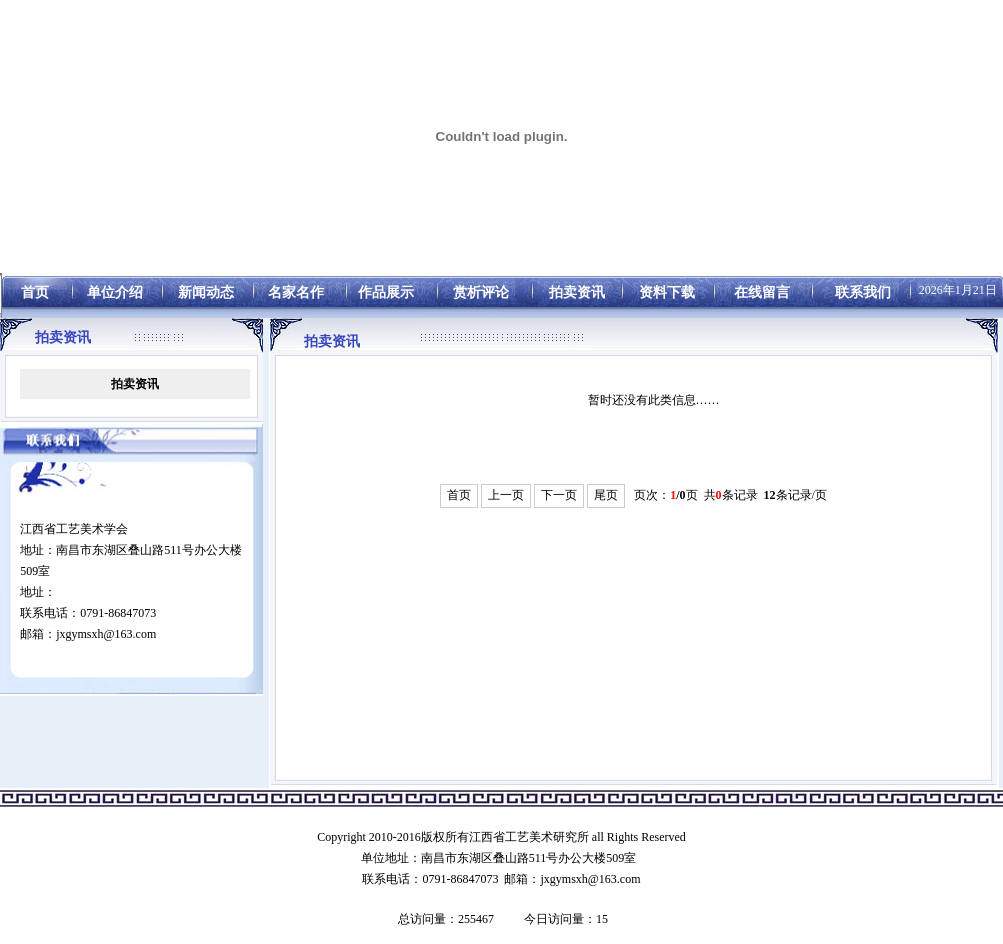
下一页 (559, 495)
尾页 (606, 495)
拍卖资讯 (135, 384)
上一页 (506, 495)
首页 (459, 495)
